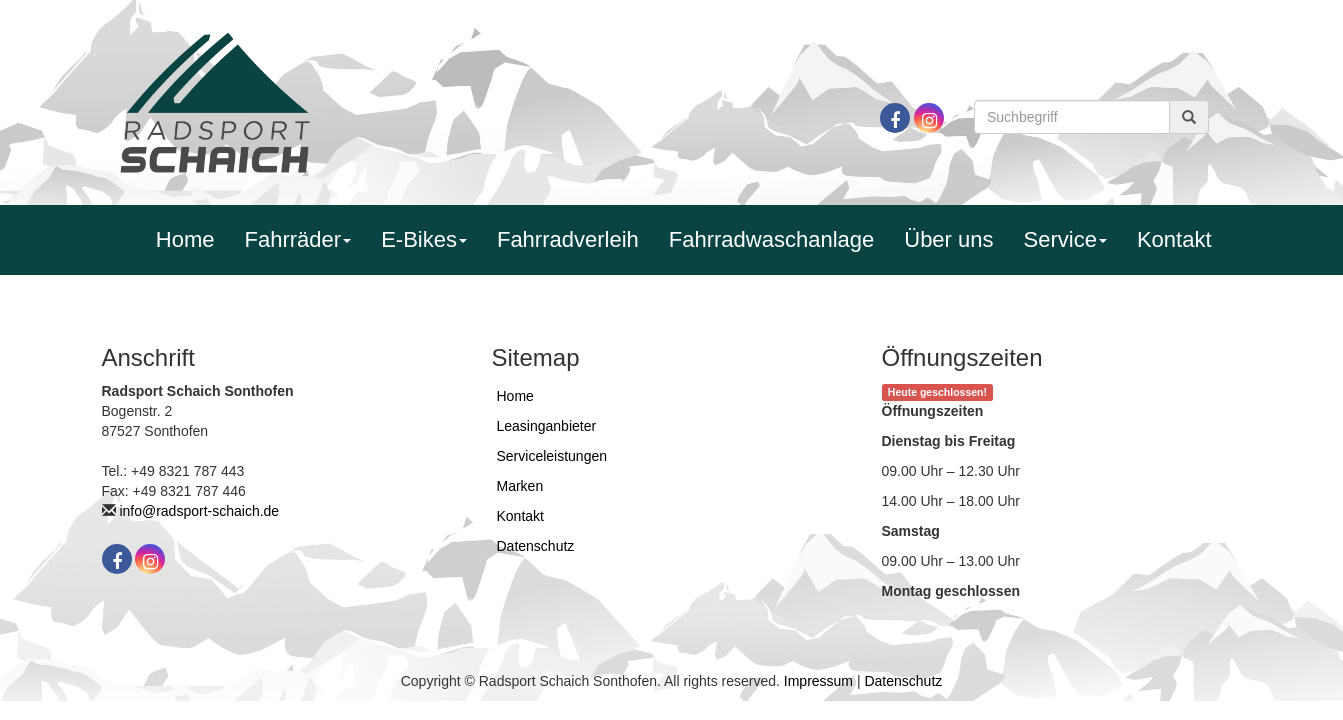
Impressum (818, 681)
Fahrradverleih (568, 239)
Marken (520, 486)
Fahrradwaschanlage (771, 239)
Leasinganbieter (547, 426)
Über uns (948, 239)
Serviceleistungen (552, 456)
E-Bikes (424, 239)
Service (1065, 239)
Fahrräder (298, 239)
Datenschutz (536, 546)
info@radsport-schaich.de (199, 511)
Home (185, 239)
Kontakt (1174, 239)
